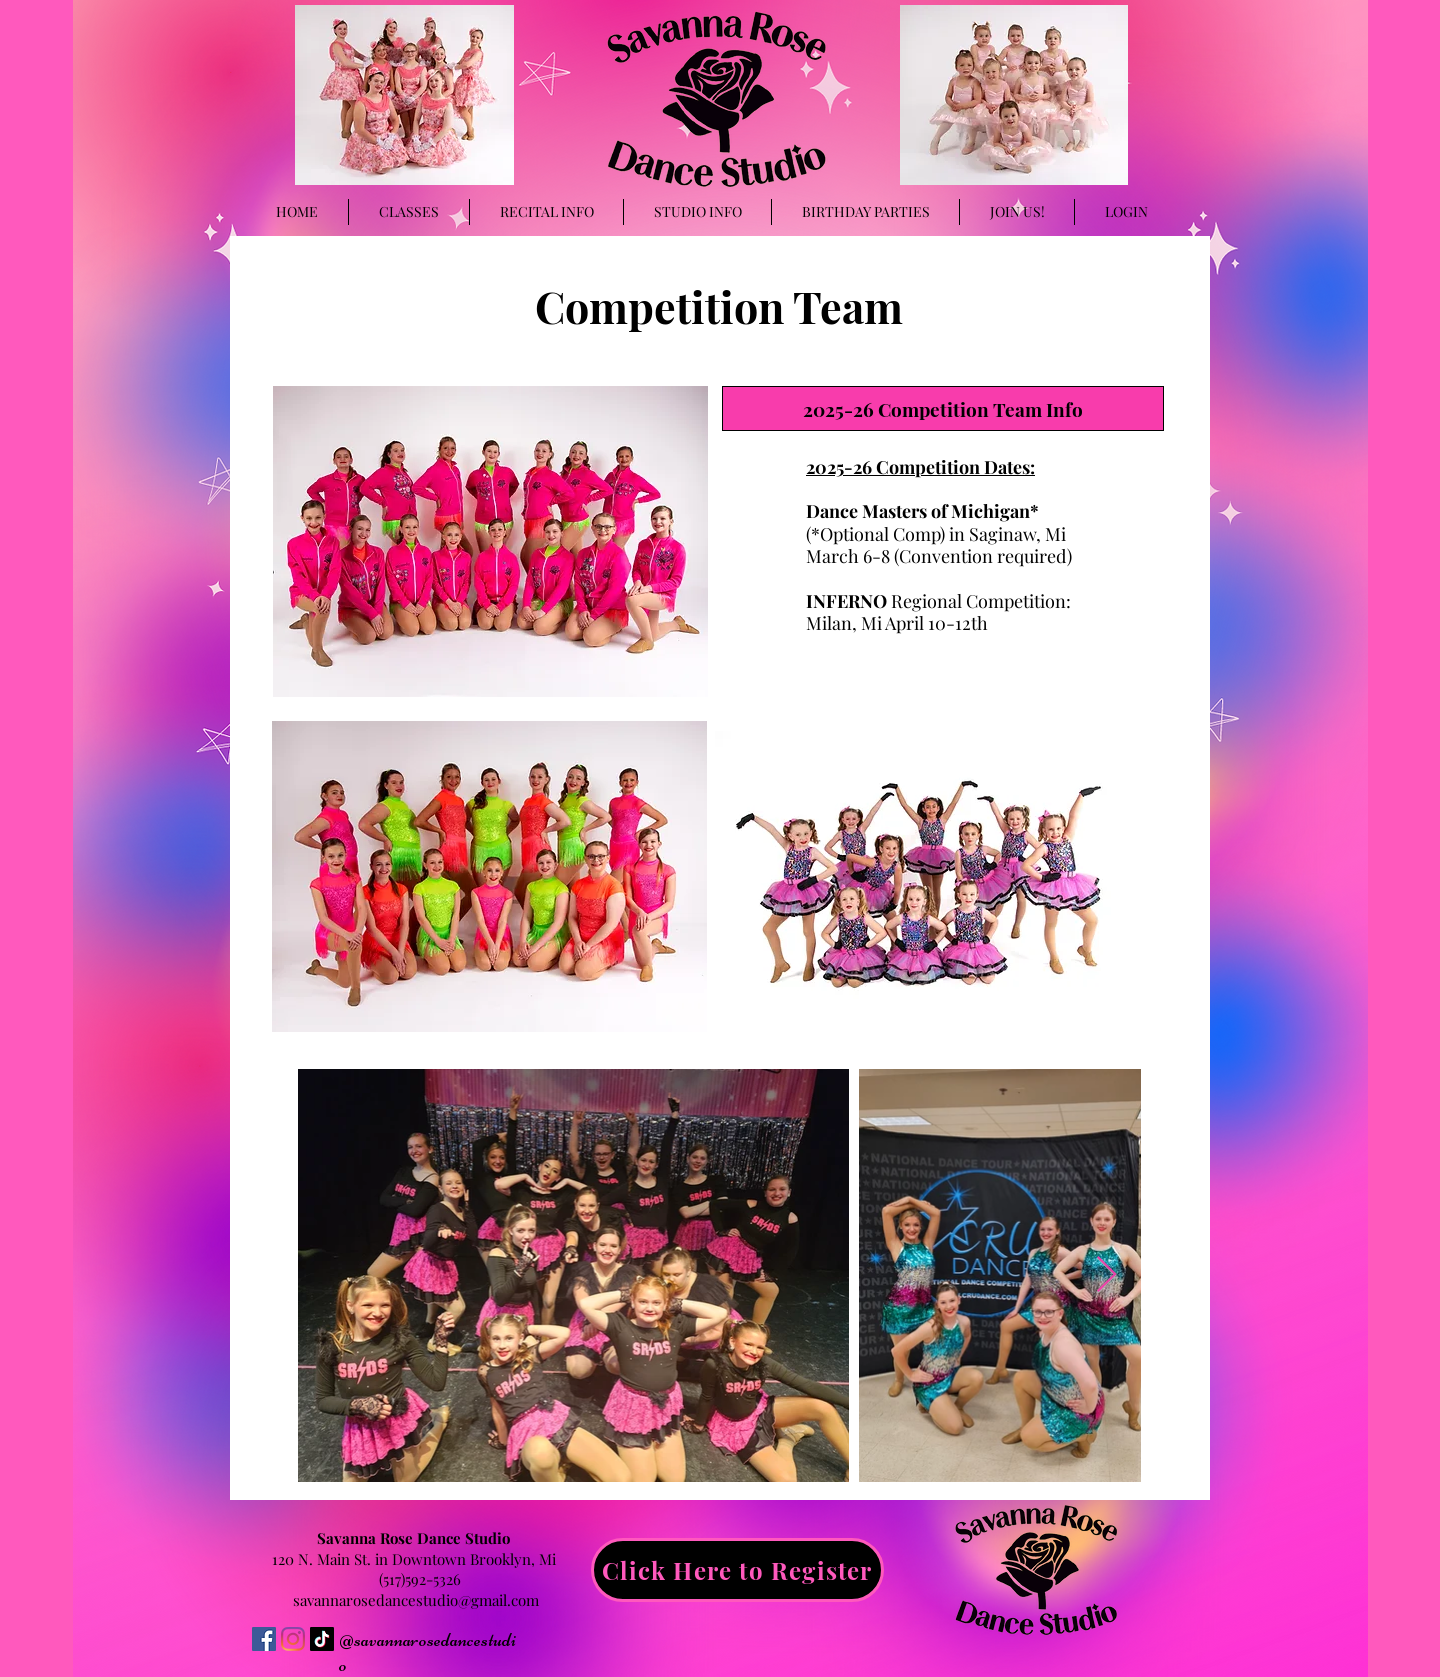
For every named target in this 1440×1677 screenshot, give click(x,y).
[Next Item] (1106, 1275)
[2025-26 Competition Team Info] (943, 408)
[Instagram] (293, 1639)
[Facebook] (264, 1639)
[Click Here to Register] (737, 1570)
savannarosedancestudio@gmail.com (416, 1600)
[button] (697, 212)
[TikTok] (322, 1639)
